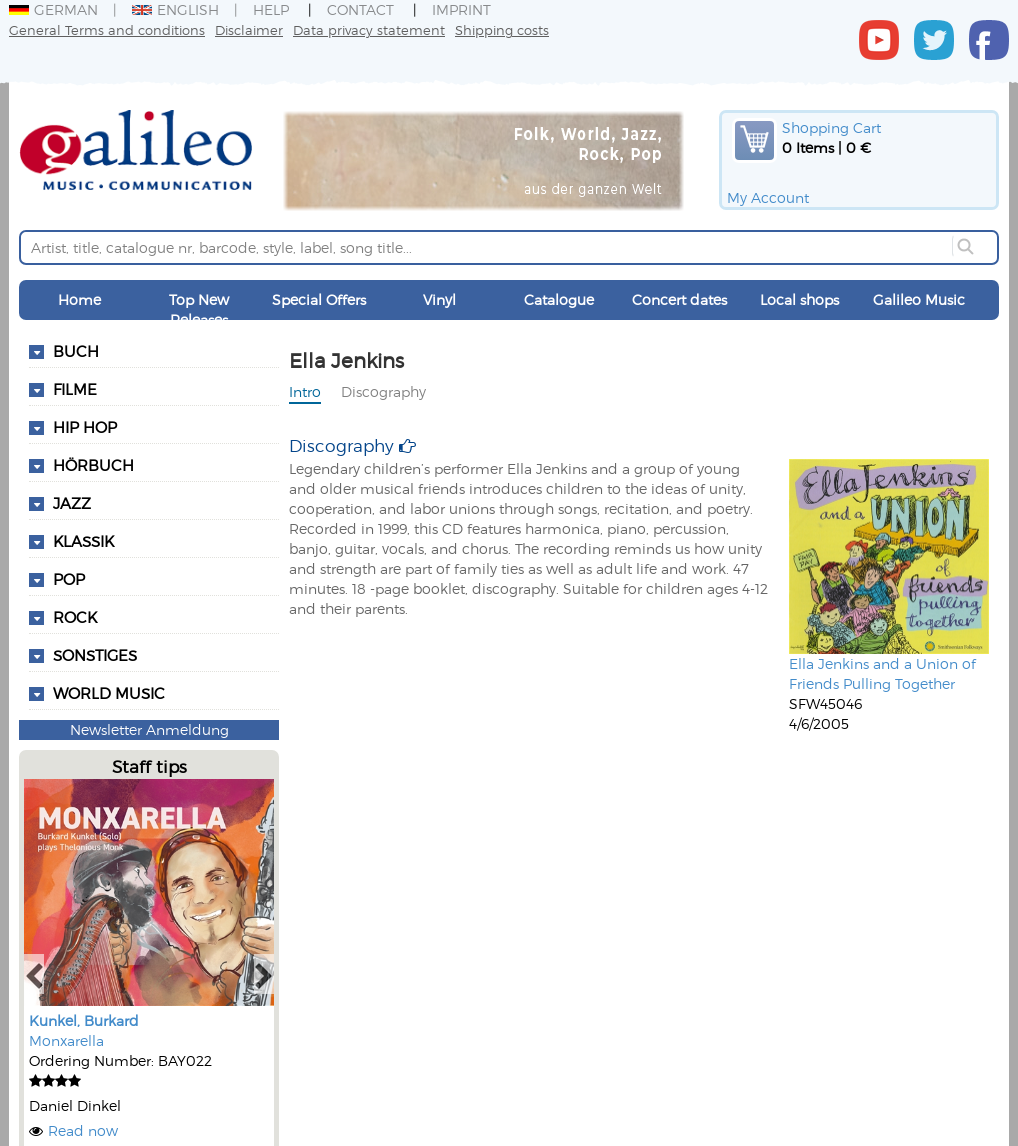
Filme (75, 389)
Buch (76, 351)
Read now (83, 1130)
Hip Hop (85, 427)
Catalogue (559, 299)
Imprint (461, 9)
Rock (75, 617)
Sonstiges (95, 655)
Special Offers (319, 299)
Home (79, 299)
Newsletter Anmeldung (149, 729)
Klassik (83, 541)
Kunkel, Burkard (84, 1020)
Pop (69, 579)
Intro (305, 391)
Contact (360, 9)
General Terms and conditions (107, 29)
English (175, 9)
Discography (383, 391)
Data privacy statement (369, 29)
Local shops (799, 299)
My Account (768, 197)
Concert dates (679, 299)
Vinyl (439, 299)
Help (271, 9)
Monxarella (66, 1040)
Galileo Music (919, 299)
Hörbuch (93, 465)
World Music (109, 693)
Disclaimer (249, 29)
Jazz (72, 503)
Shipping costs (502, 29)
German (53, 9)
